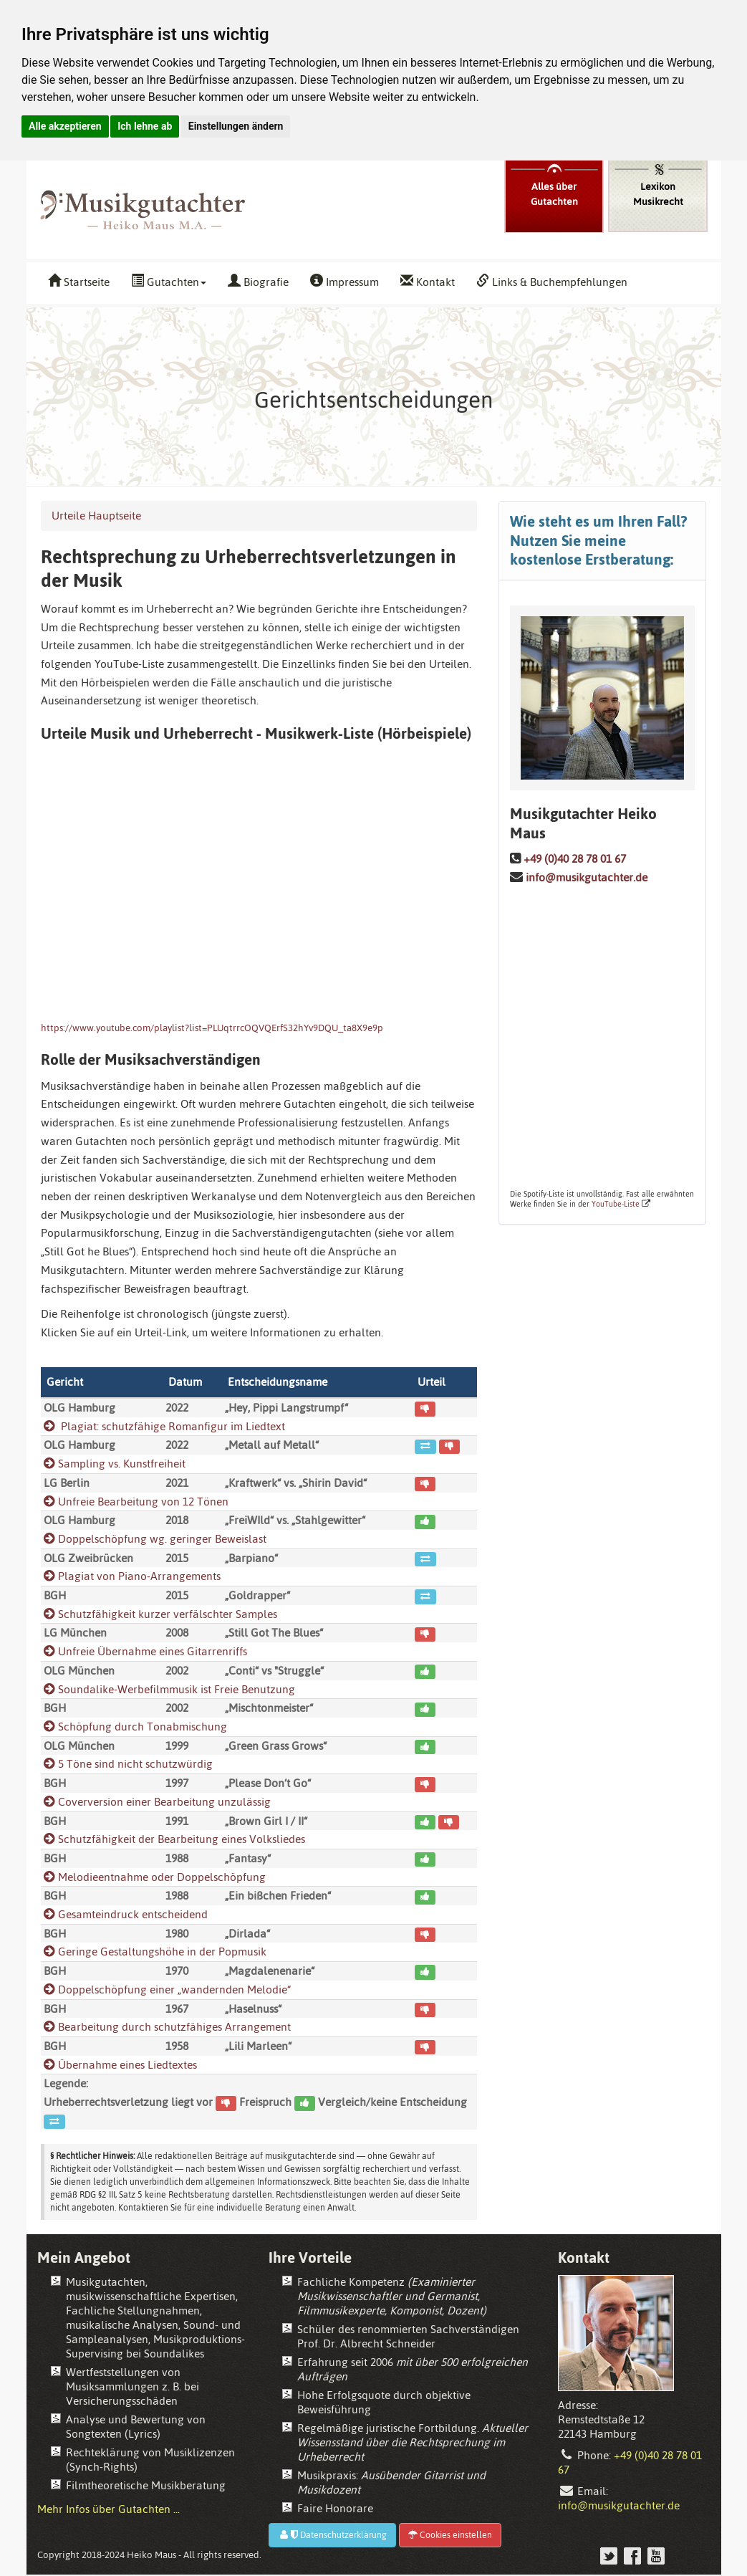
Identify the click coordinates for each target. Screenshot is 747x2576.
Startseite (79, 282)
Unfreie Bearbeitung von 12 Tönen (136, 1501)
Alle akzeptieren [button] (65, 126)
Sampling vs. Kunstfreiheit (114, 1463)
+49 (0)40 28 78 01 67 (575, 859)
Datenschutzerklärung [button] (332, 2535)
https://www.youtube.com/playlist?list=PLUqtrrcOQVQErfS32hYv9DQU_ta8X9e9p (212, 1027)
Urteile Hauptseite (96, 515)
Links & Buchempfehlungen (551, 282)
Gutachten (168, 282)
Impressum (344, 282)
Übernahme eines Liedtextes (120, 2065)
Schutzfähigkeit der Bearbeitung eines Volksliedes (174, 1839)
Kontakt (427, 282)
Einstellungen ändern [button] (236, 126)
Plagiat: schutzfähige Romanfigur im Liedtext (164, 1426)
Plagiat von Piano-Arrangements (132, 1576)
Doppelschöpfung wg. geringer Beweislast (155, 1539)
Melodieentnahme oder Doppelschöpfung (155, 1877)
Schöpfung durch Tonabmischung (135, 1726)
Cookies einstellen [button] (450, 2535)
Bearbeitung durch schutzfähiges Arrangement (167, 2027)
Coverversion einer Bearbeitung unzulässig (157, 1802)
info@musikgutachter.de (586, 877)
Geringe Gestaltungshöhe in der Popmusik (155, 1951)
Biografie (258, 282)
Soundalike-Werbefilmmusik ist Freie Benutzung (169, 1689)
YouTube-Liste (616, 1204)
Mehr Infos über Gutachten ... (108, 2509)
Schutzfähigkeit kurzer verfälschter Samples (160, 1614)
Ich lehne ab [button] (144, 126)
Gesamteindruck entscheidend (126, 1914)
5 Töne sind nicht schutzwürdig (128, 1764)
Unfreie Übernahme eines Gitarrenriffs (145, 1651)
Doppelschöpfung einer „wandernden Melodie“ (167, 1989)
